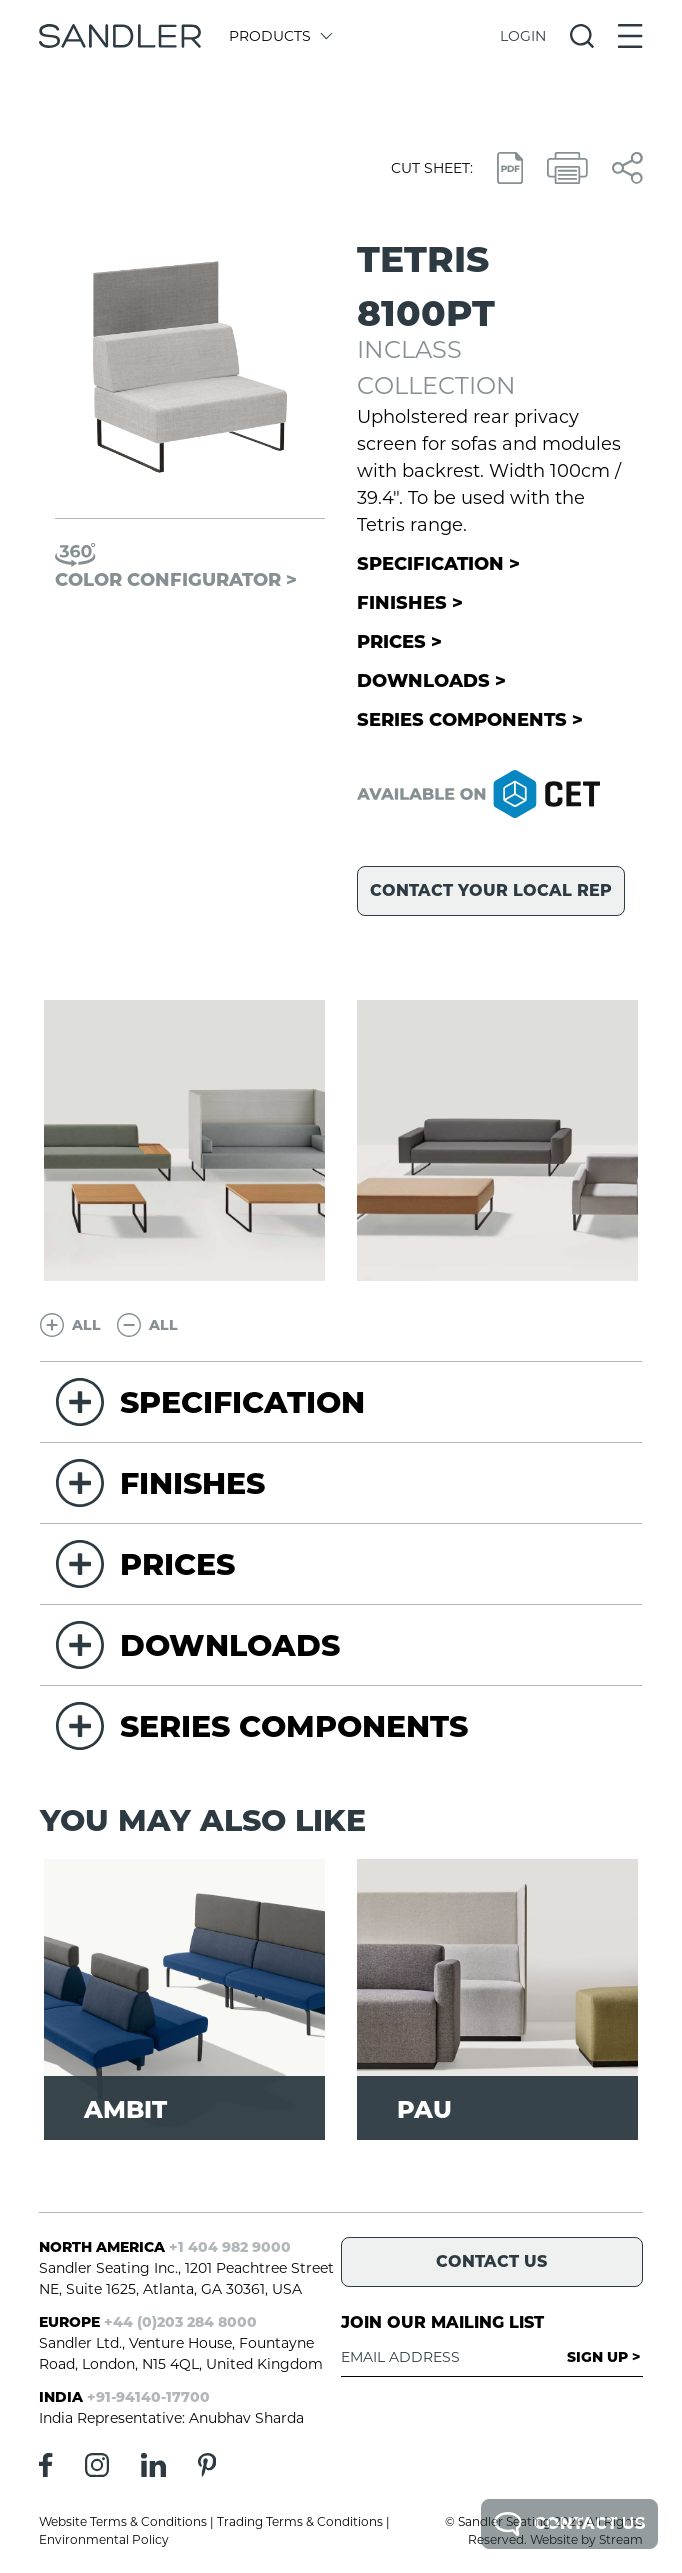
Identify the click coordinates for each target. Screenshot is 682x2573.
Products (279, 36)
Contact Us (569, 2524)
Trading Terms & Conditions (300, 2521)
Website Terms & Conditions (123, 2521)
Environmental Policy (104, 2539)
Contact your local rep (491, 890)
